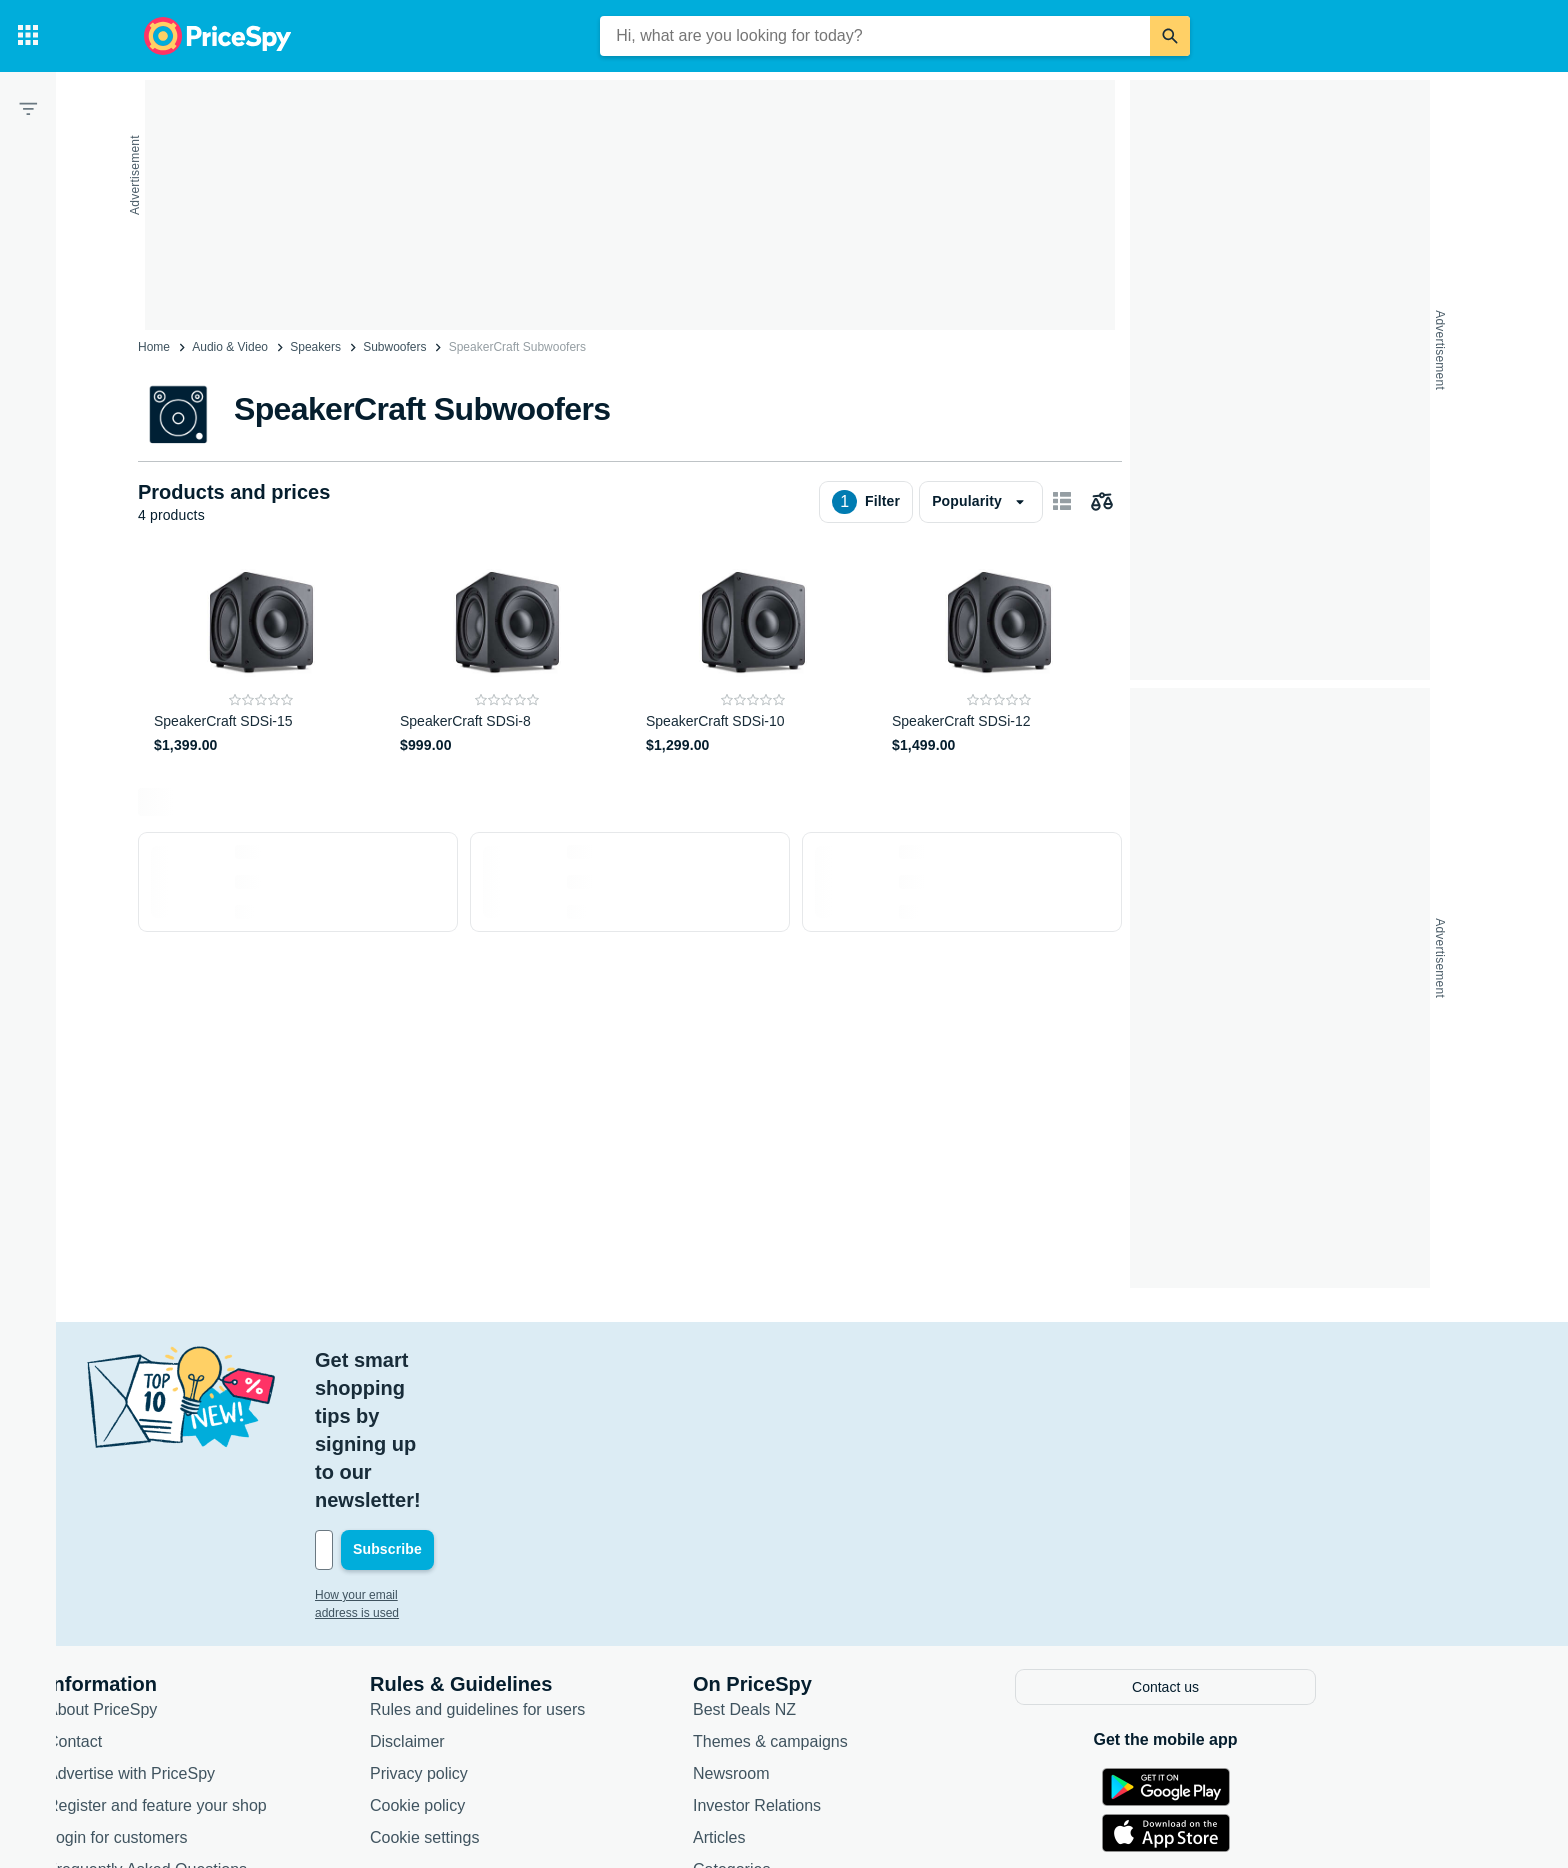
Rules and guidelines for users (580, 1567)
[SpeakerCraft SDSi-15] (261, 657)
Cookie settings (527, 1695)
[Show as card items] (1062, 502)
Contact (177, 1599)
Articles (822, 1695)
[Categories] (28, 36)
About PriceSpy (205, 1567)
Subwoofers (394, 347)
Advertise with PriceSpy (234, 1631)
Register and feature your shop (260, 1663)
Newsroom (834, 1631)
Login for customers (220, 1695)
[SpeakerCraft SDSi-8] (507, 657)
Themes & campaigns (873, 1599)
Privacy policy (522, 1631)
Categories (834, 1727)
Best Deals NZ (847, 1567)
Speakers (315, 347)
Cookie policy (520, 1663)
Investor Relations (860, 1663)
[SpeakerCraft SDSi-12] (999, 657)
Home (154, 347)
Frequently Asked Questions (250, 1727)
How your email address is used (503, 1455)
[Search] (1170, 36)
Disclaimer (510, 1599)
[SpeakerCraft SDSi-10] (753, 657)
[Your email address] (553, 1410)
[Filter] (28, 108)
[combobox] (875, 36)
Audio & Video (230, 347)
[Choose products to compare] (1102, 502)
